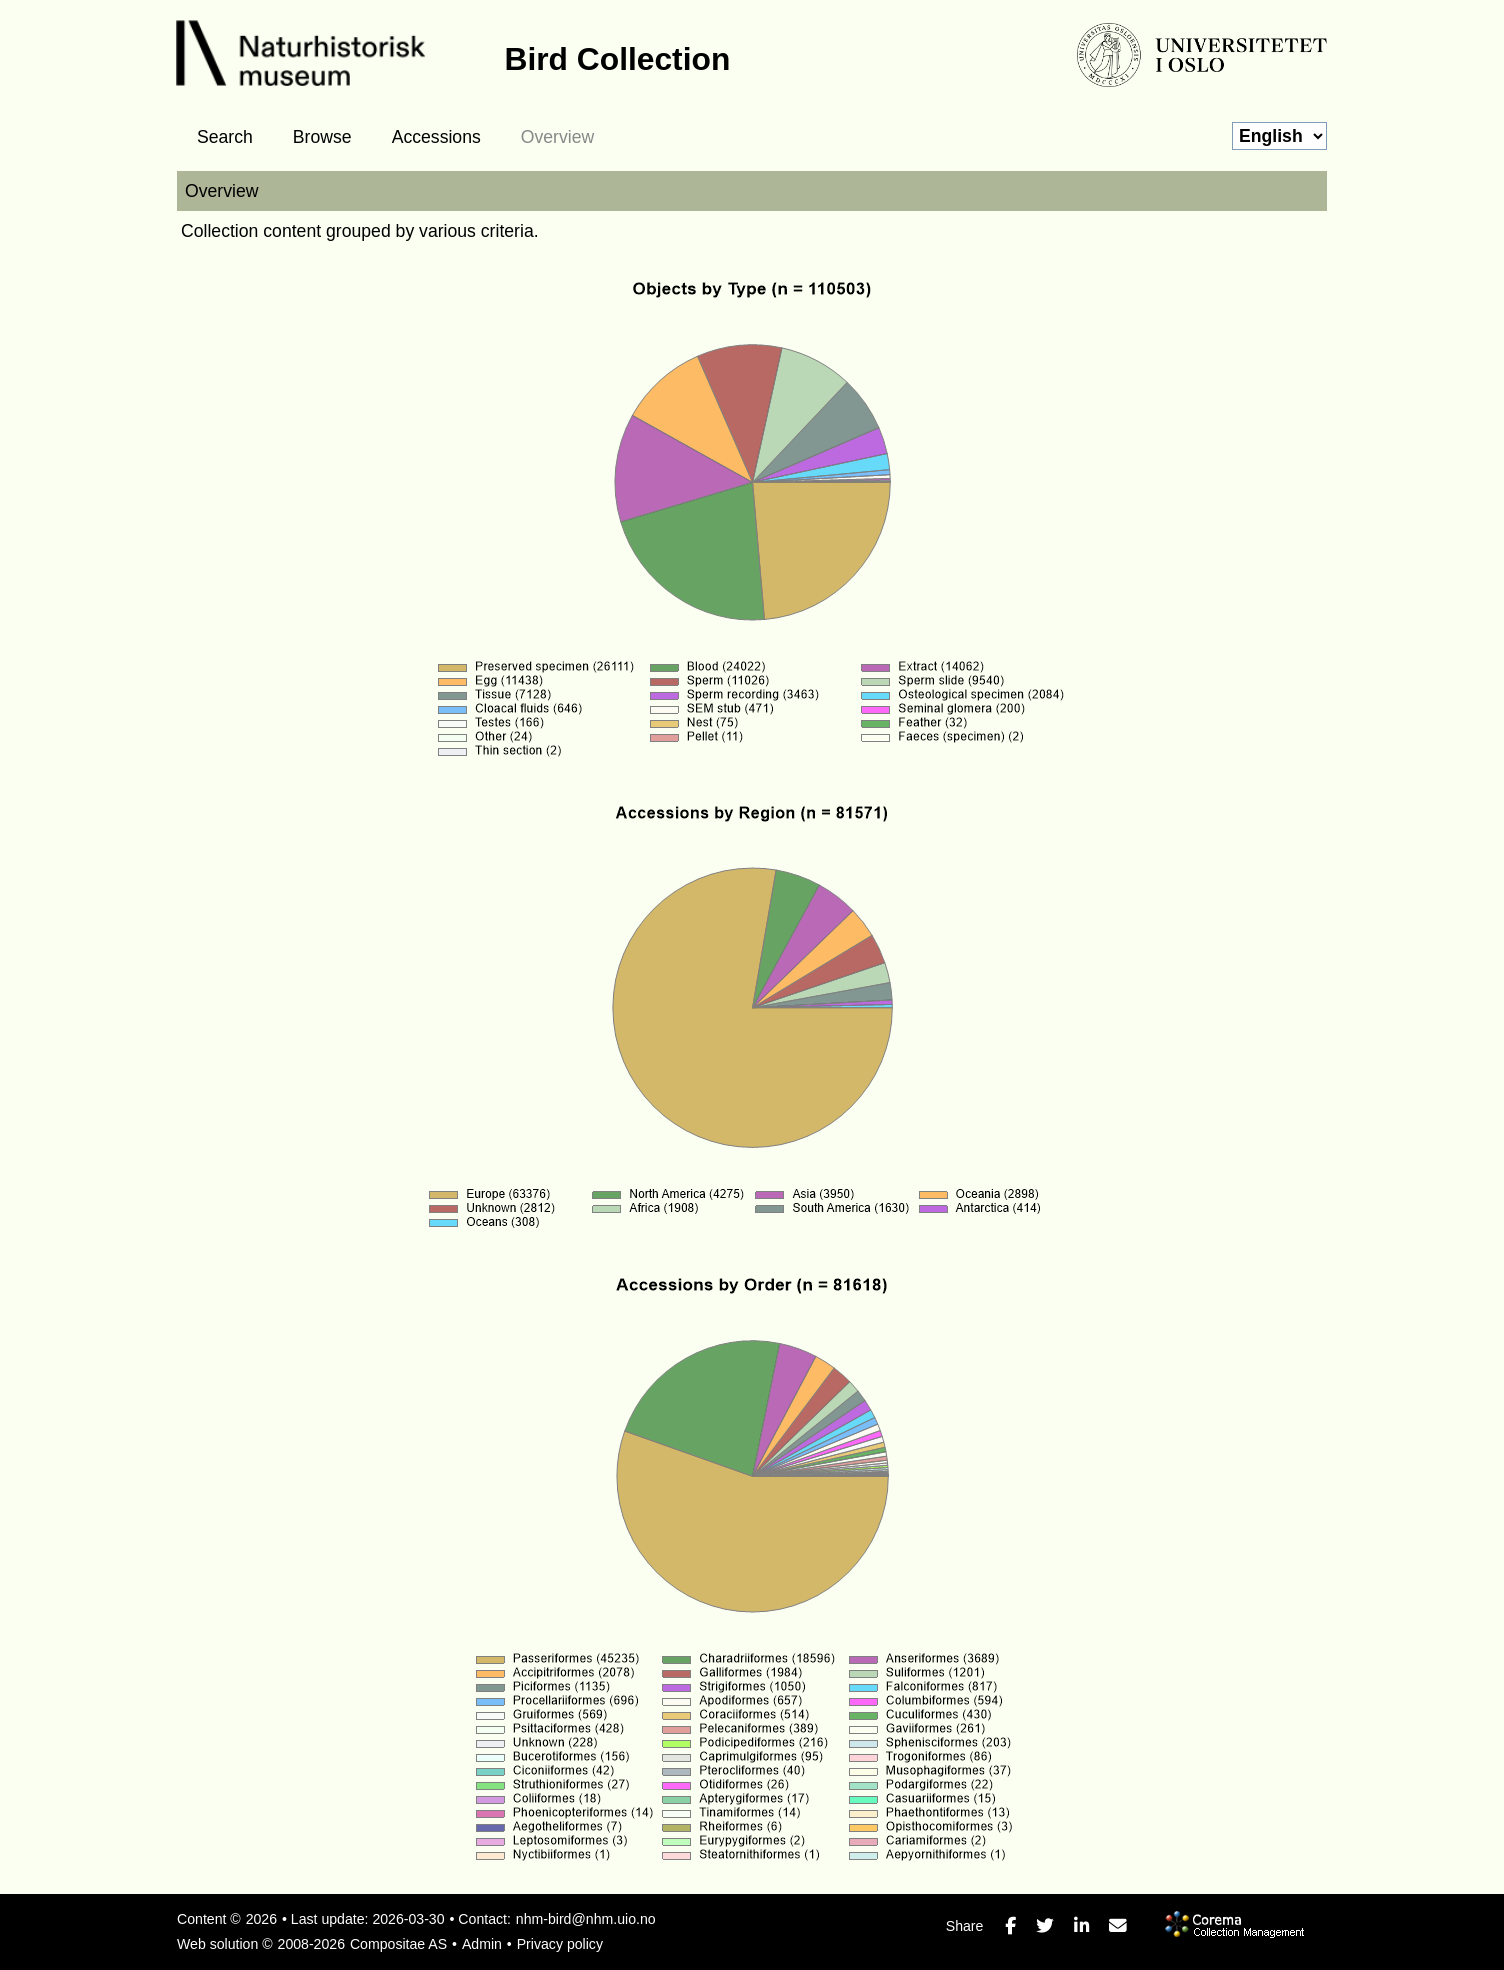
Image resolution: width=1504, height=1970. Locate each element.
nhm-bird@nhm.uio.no (586, 1919)
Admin (482, 1944)
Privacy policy (560, 1944)
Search (225, 137)
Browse (322, 137)
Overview (557, 137)
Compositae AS (398, 1944)
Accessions (436, 137)
